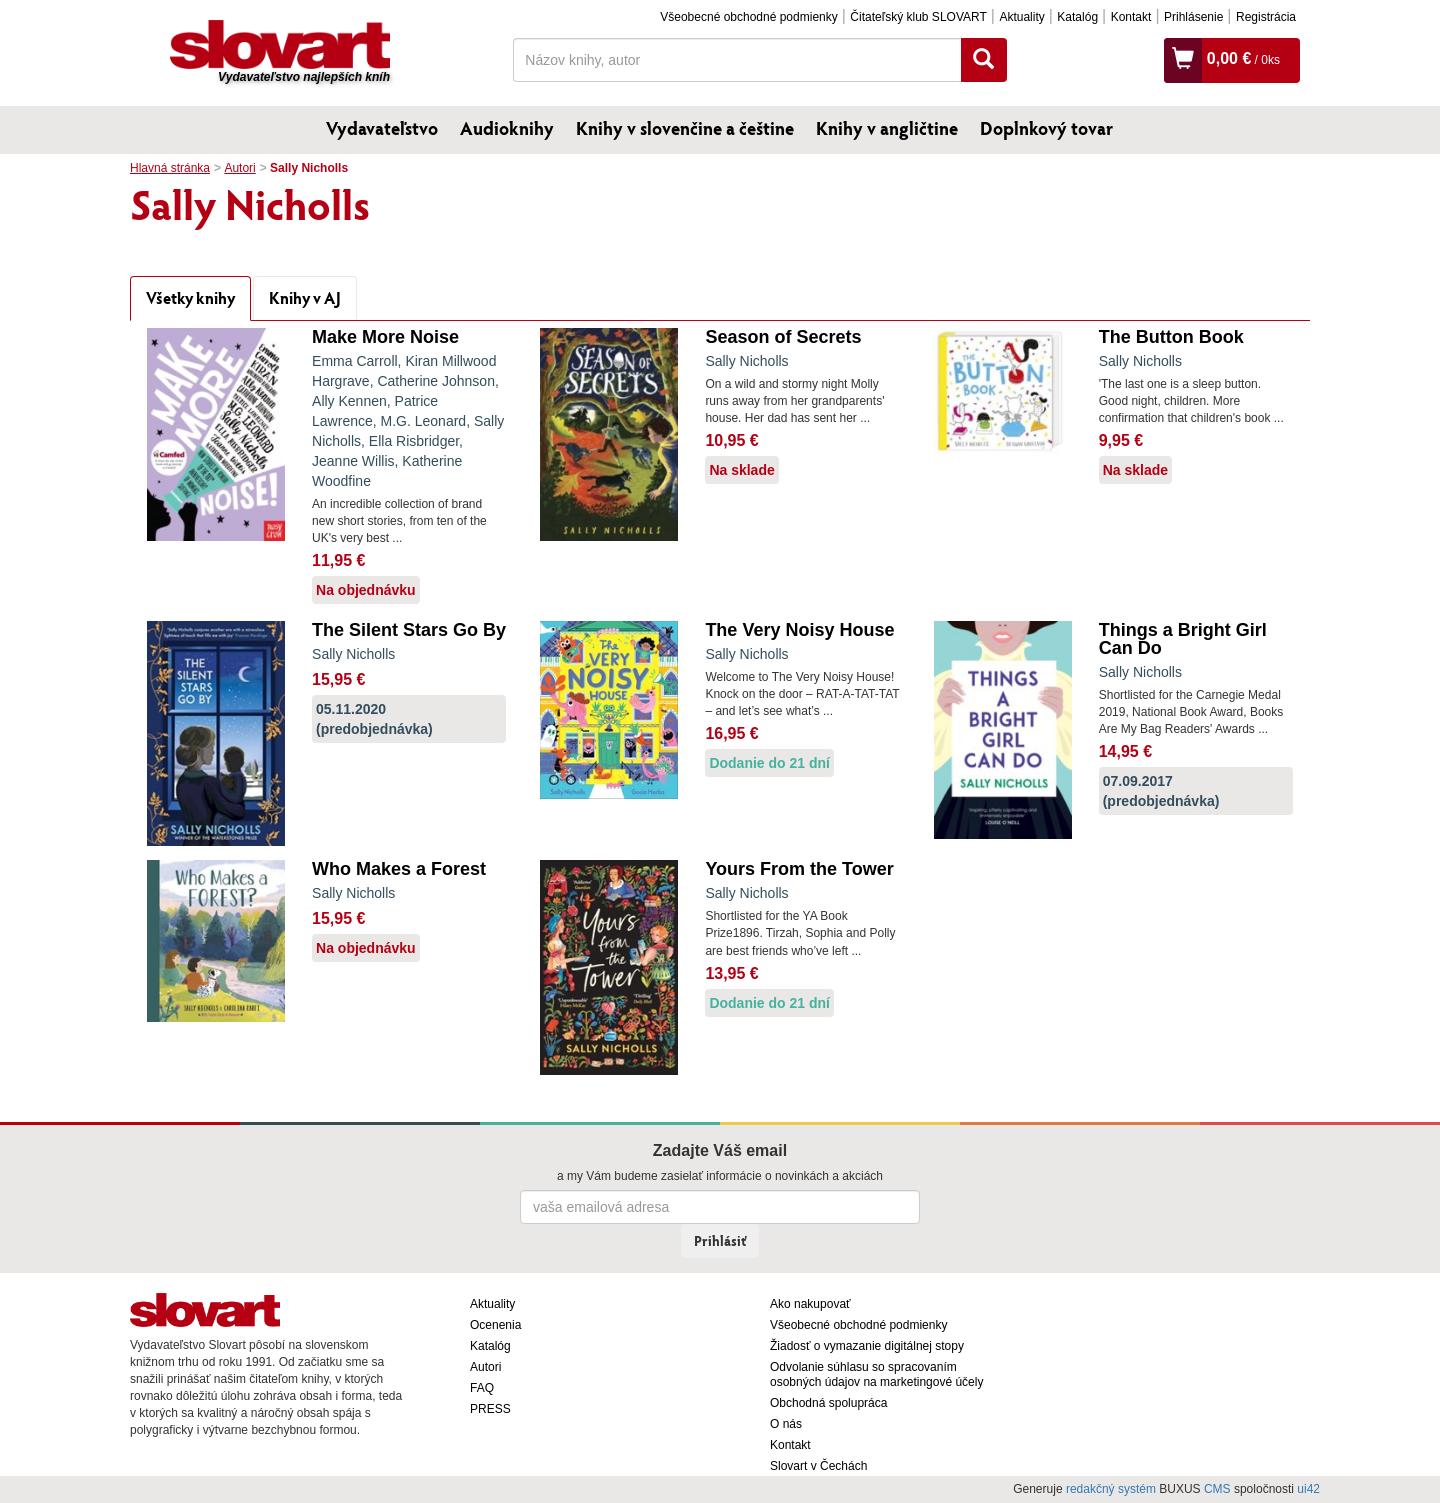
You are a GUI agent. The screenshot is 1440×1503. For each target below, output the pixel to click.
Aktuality (1021, 17)
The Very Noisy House (799, 630)
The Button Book (1171, 337)
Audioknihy (507, 128)
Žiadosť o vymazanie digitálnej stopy (867, 1346)
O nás (786, 1424)
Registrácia (1266, 17)
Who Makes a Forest (399, 869)
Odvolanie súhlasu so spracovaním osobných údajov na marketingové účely (876, 1374)
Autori (239, 168)
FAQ (482, 1388)
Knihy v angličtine (887, 128)
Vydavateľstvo (382, 128)
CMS (1217, 1489)
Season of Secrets (783, 337)
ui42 (1308, 1489)
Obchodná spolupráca (828, 1403)
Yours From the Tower (799, 869)
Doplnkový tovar (1046, 128)
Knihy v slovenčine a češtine (685, 128)
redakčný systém (1111, 1489)
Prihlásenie (1193, 17)
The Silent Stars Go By (409, 630)
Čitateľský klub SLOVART (918, 17)
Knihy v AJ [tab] (305, 297)
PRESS (490, 1409)
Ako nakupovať (810, 1304)
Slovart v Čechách (818, 1466)
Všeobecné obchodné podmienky (748, 17)
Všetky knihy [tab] (190, 297)
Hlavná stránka (170, 168)
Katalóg (1077, 17)
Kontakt (1131, 17)
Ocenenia (495, 1325)
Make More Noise (385, 337)
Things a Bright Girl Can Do (1183, 639)
